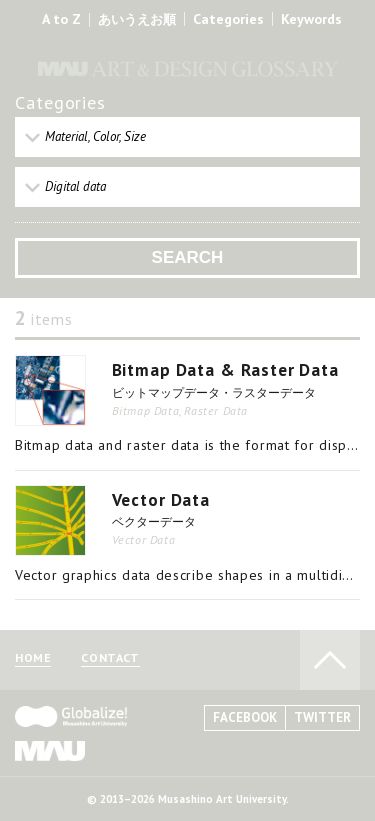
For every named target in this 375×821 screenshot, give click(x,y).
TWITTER (322, 717)
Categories (228, 19)
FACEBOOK (245, 717)
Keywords (311, 19)
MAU (50, 750)
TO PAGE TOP (330, 660)
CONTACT (110, 658)
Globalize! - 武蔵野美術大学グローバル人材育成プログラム (71, 716)
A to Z (61, 19)
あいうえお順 (137, 20)
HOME (33, 658)
